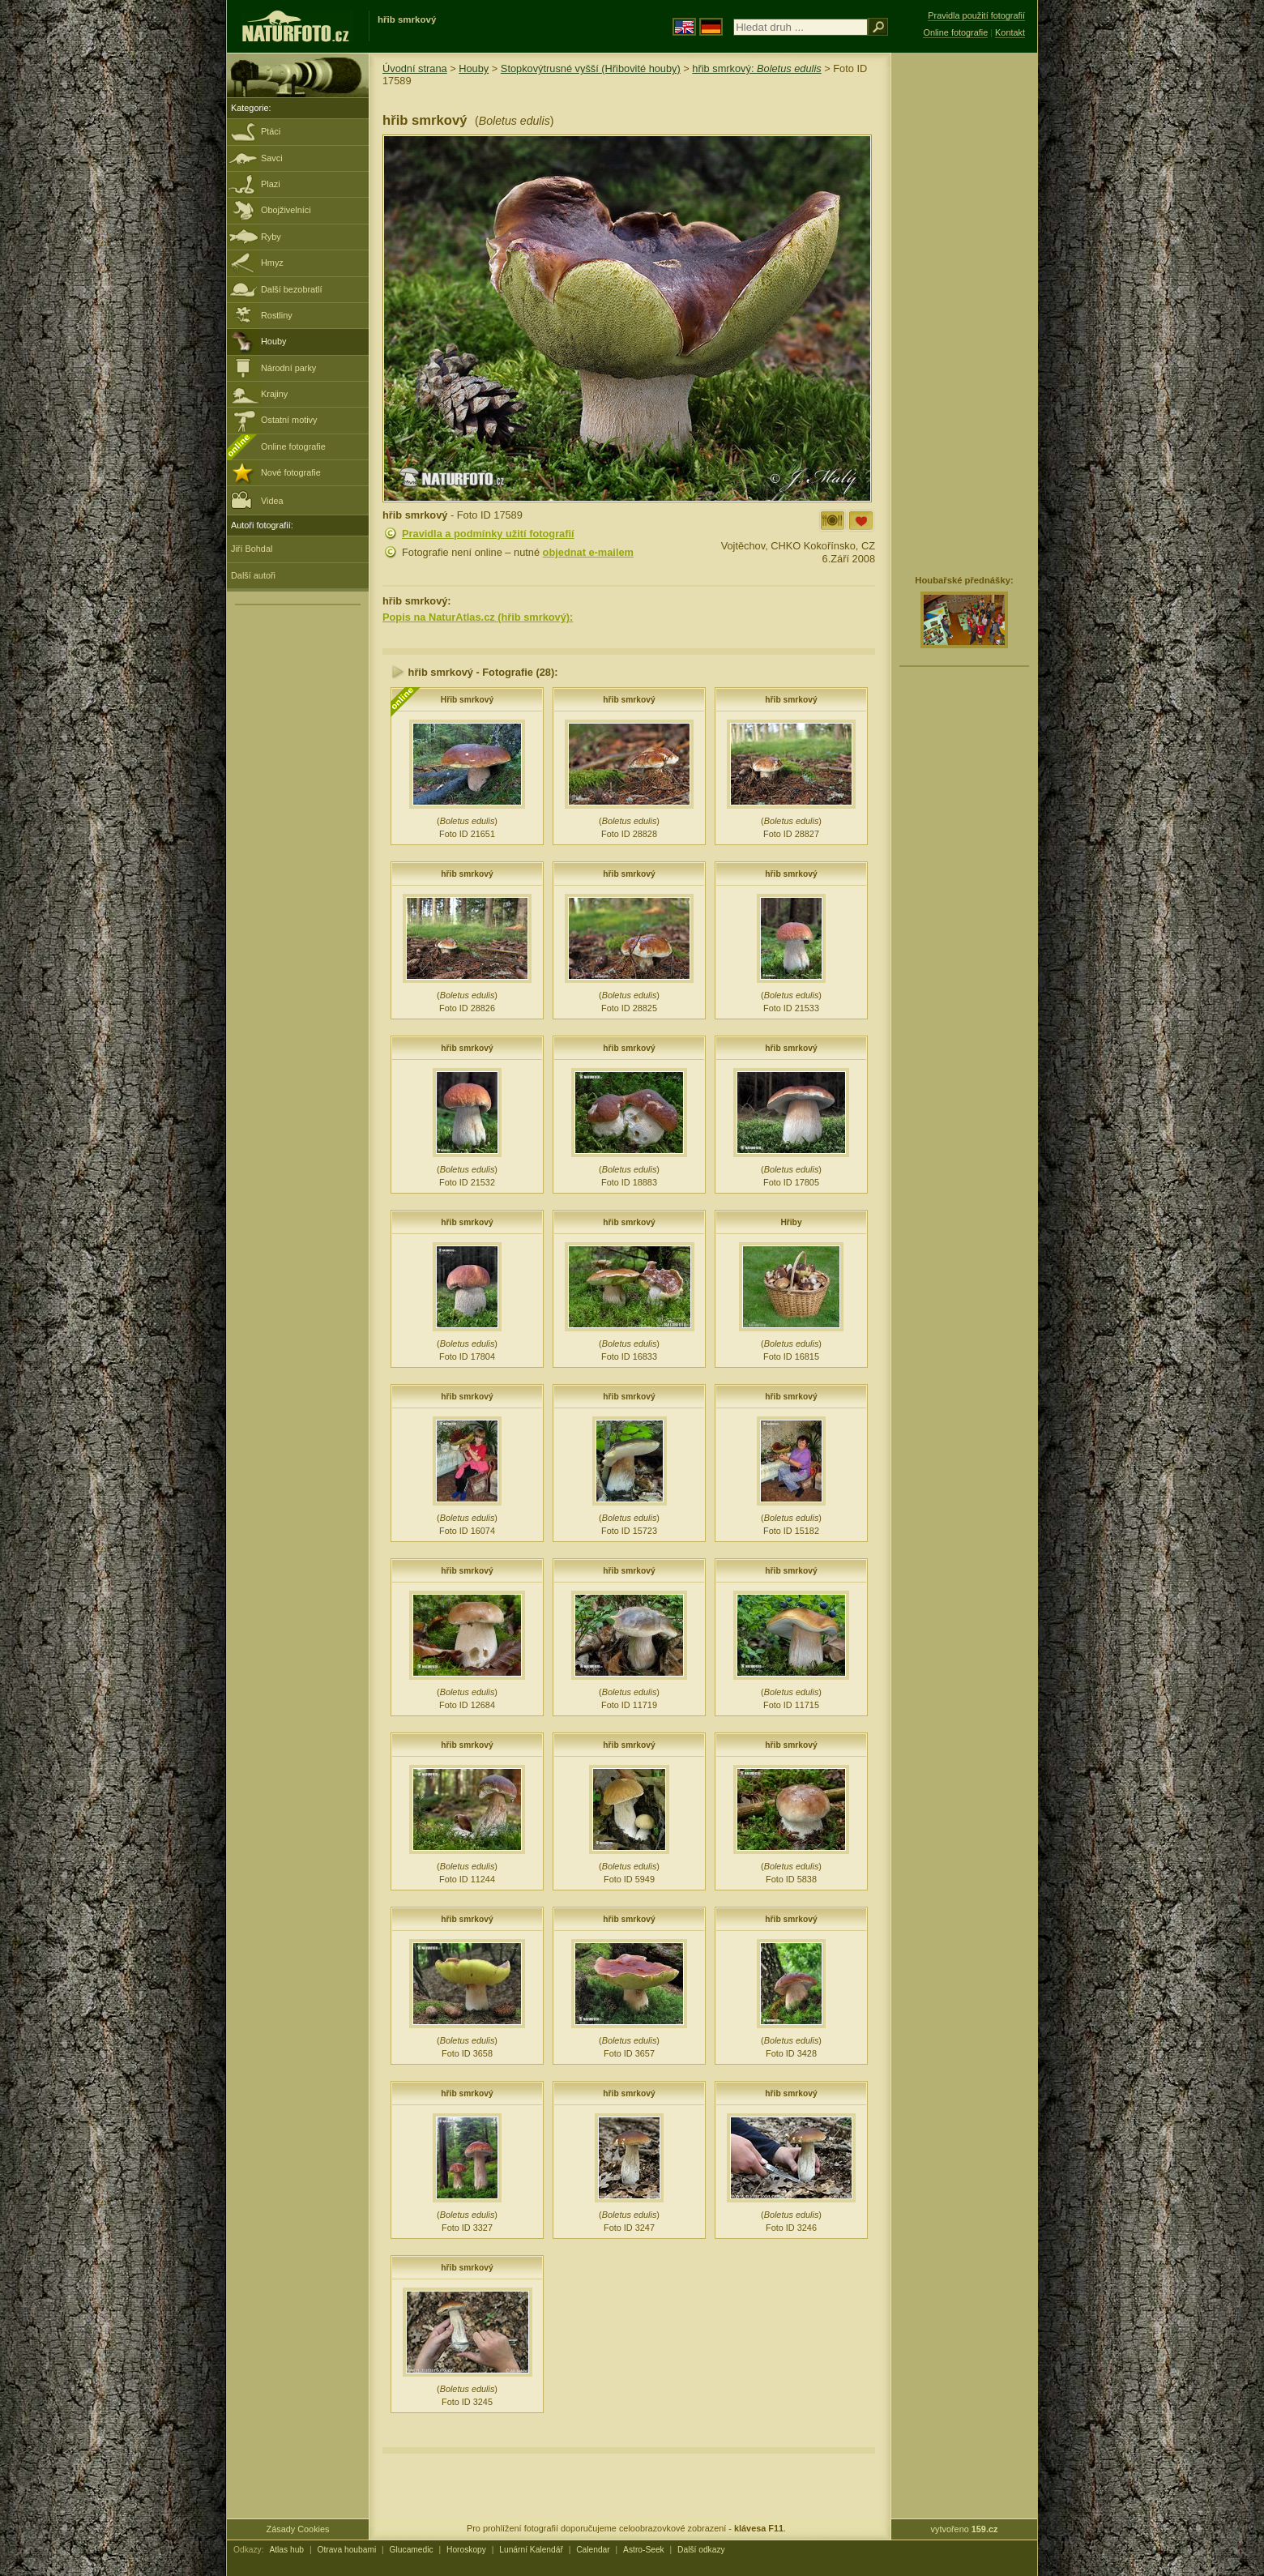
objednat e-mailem (588, 552)
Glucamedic (411, 2549)
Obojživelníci (286, 210)
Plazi (270, 184)
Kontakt (1010, 32)
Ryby (271, 236)
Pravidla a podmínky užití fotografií (488, 534)
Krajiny (274, 394)
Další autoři (253, 575)
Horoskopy (466, 2549)
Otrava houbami (346, 2549)
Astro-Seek (643, 2549)
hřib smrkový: (756, 68)
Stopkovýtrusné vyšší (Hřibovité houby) (591, 68)
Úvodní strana (414, 68)
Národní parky (288, 368)
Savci (272, 158)
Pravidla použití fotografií (976, 15)
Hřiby (790, 1222)
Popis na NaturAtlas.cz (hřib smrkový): (477, 617)
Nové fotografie (291, 472)
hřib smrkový (629, 699)
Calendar (593, 2549)
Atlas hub (286, 2549)
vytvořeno (964, 2529)
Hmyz (272, 262)
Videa (257, 499)
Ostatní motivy (289, 420)
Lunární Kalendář (531, 2549)
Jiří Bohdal (251, 548)
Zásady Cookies (298, 2529)
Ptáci (270, 131)
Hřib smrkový (467, 699)
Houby (273, 341)
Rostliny (277, 315)
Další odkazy (701, 2549)
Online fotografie (293, 446)
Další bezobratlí (291, 289)
